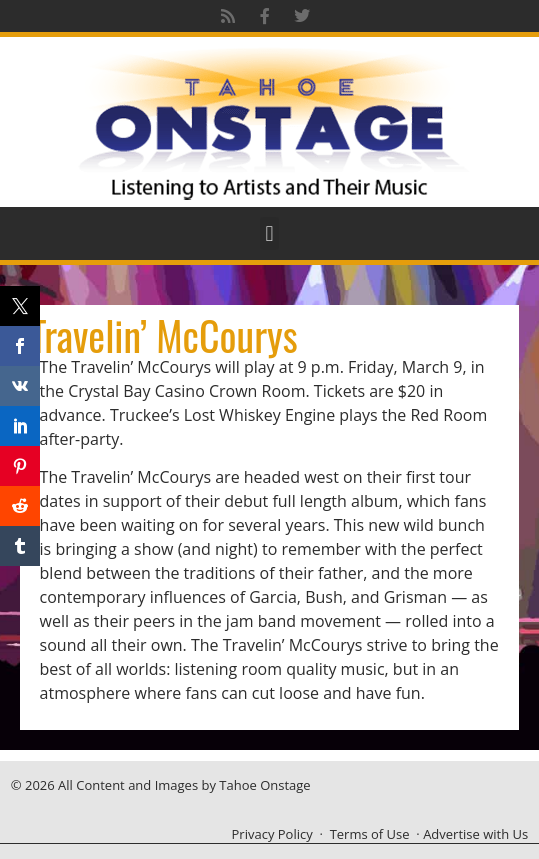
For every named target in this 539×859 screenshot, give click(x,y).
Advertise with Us (475, 834)
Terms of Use (370, 834)
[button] (269, 233)
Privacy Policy (272, 834)
